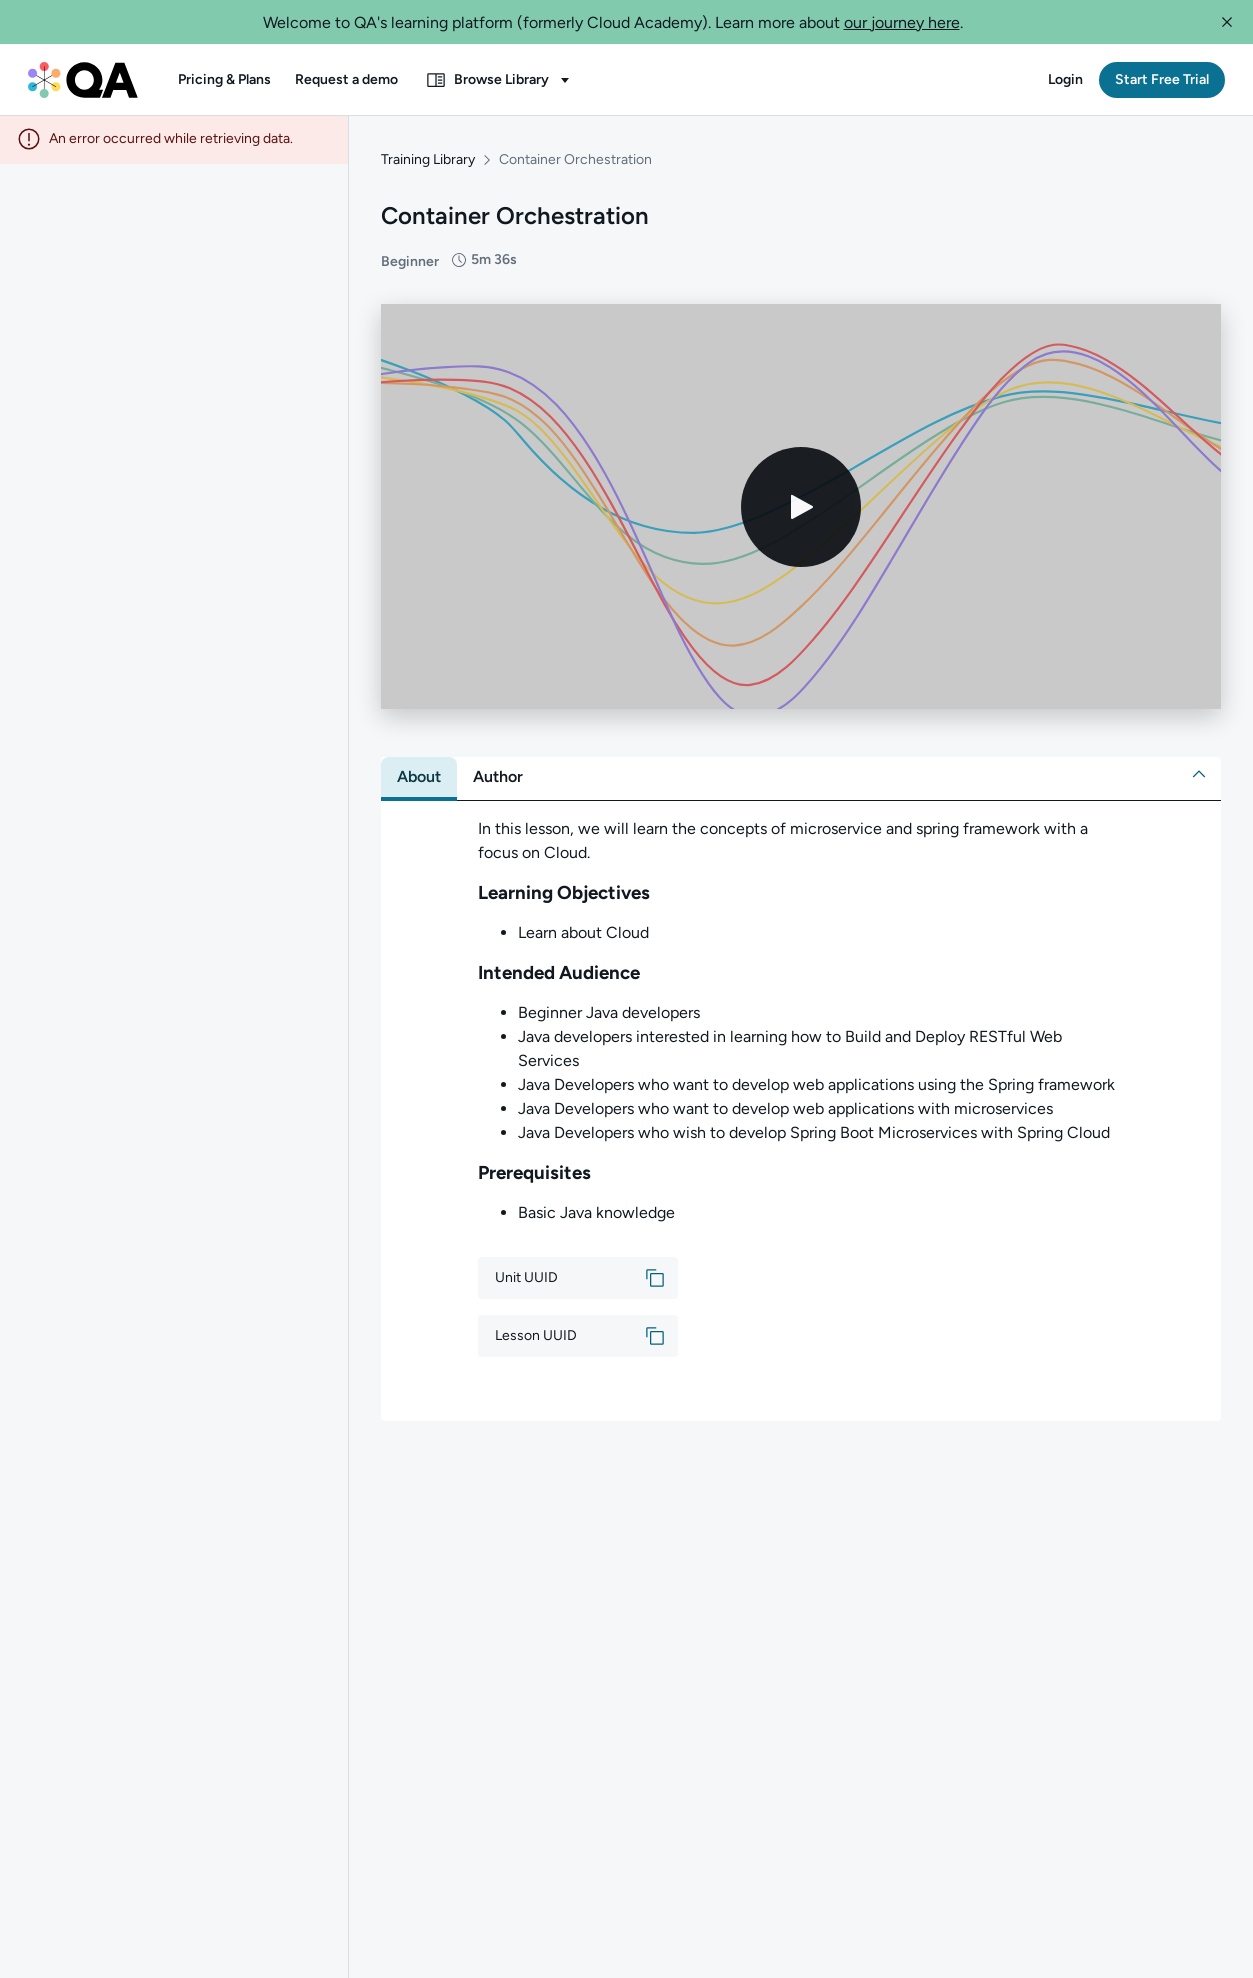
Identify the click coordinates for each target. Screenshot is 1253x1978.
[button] (1227, 22)
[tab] (419, 779)
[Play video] (801, 509)
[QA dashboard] (83, 80)
